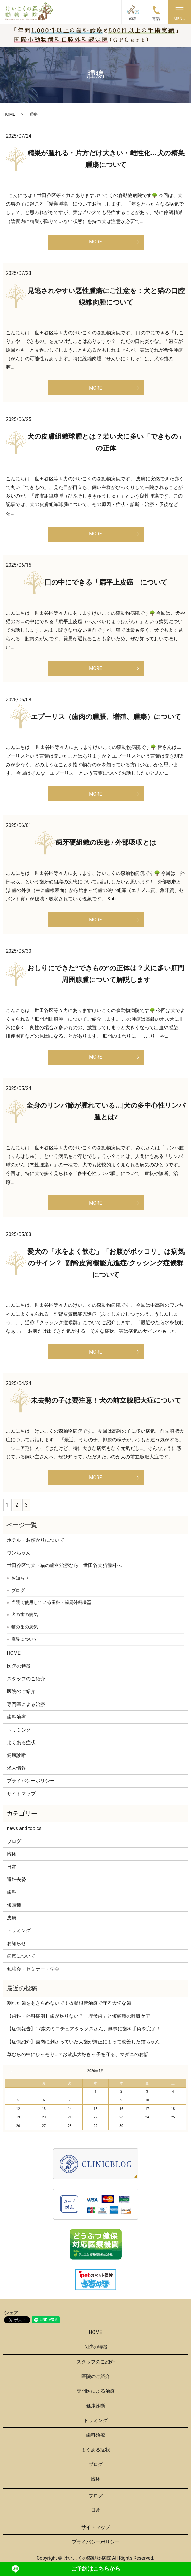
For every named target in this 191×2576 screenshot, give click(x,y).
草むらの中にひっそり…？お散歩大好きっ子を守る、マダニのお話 (78, 2054)
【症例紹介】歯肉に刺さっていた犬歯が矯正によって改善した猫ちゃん (83, 2041)
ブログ (18, 1590)
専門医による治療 (26, 1704)
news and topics (24, 1828)
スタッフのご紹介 (26, 1678)
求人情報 (16, 1768)
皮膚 (11, 1917)
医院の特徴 (19, 1666)
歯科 (11, 1892)
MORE (95, 241)
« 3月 (12, 2071)
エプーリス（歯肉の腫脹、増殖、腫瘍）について (106, 716)
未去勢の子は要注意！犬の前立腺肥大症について (106, 1400)
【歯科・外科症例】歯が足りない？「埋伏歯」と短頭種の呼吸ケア (78, 2016)
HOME (9, 114)
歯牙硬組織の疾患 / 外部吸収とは (105, 842)
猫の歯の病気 (24, 1626)
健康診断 (16, 1755)
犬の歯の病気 (24, 1614)
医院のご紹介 (21, 1691)
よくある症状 (21, 1742)
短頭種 (14, 1905)
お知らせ (20, 1578)
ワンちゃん (19, 1552)
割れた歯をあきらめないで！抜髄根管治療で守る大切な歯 (69, 2003)
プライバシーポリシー (31, 1780)
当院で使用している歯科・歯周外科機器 (51, 1602)
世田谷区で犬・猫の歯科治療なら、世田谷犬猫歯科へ (64, 1565)
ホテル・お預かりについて (35, 1540)
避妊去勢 (16, 1879)
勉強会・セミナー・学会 (33, 1969)
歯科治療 (16, 1717)
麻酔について (24, 1639)
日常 (11, 1867)
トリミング (19, 1730)
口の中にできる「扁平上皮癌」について (105, 582)
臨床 (11, 1854)
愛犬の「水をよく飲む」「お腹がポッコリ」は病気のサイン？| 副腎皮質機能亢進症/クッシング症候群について (106, 1263)
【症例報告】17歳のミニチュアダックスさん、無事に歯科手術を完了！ (84, 2028)
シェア (11, 2312)
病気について (21, 1956)
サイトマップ (21, 1793)
